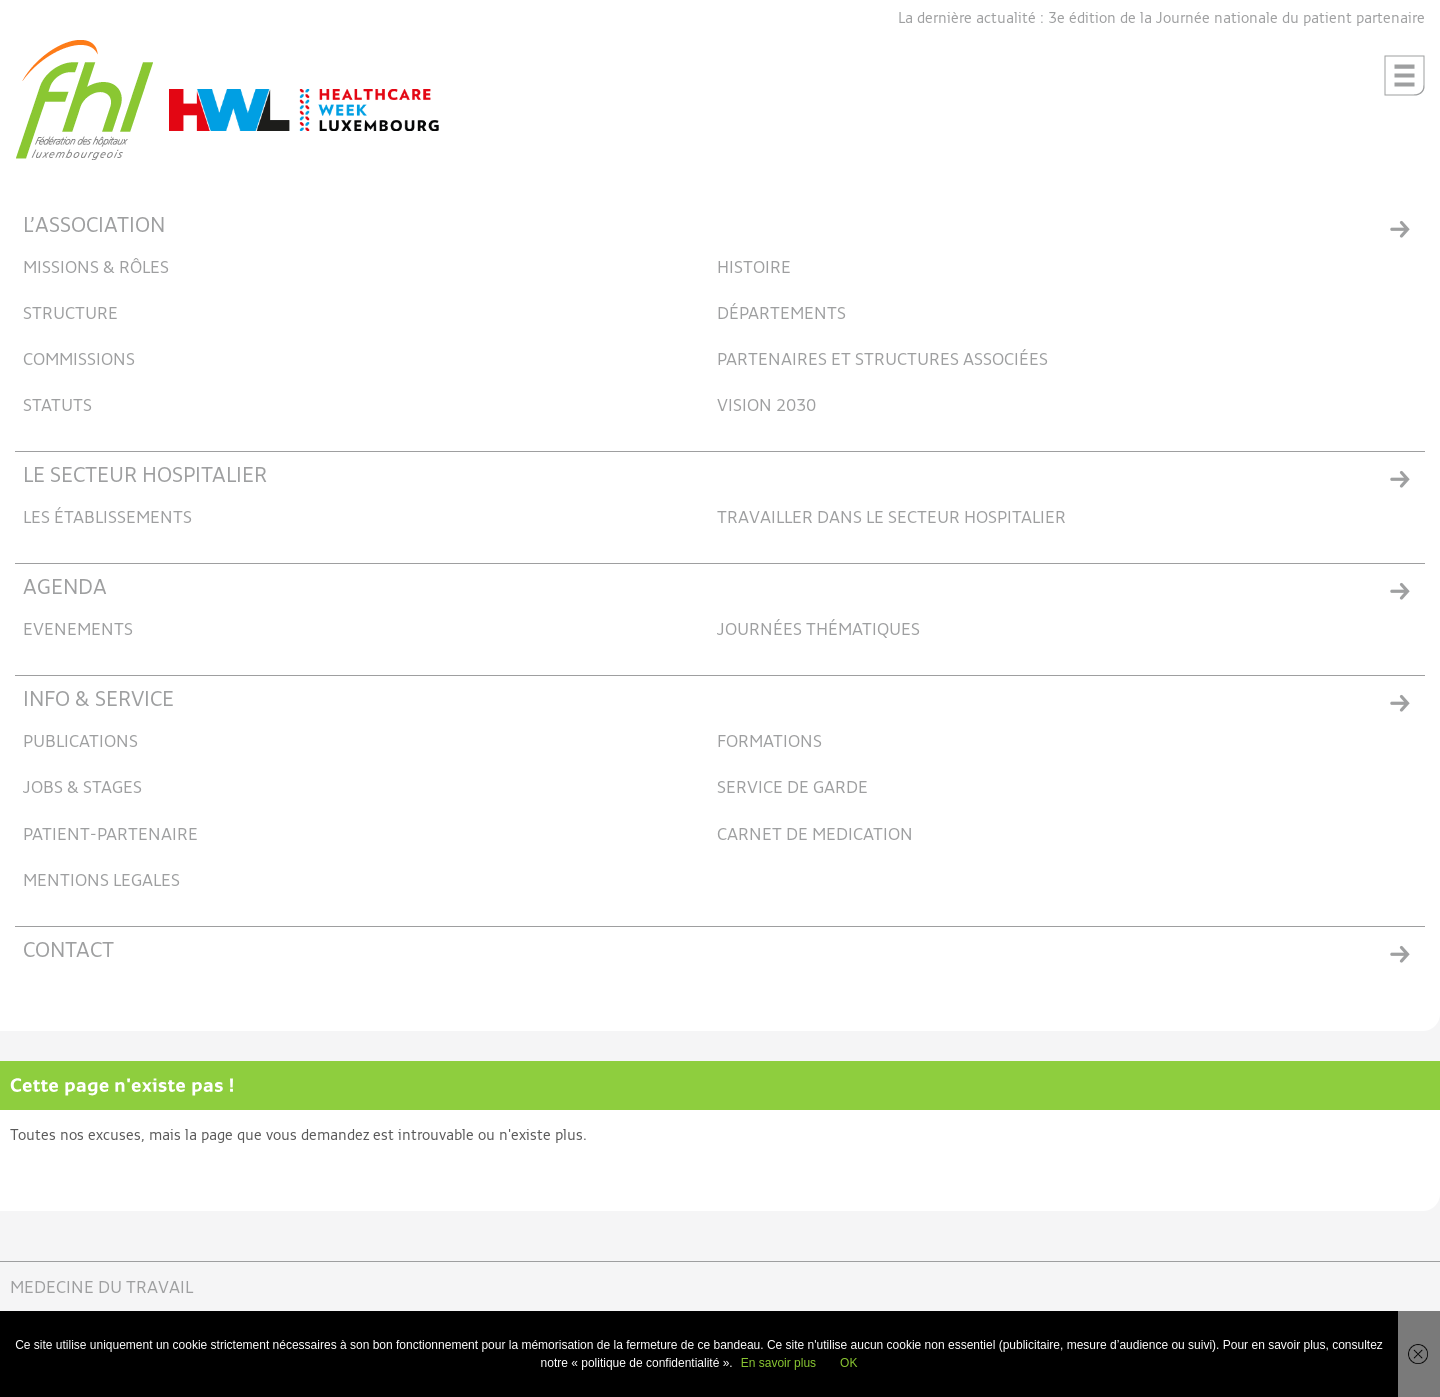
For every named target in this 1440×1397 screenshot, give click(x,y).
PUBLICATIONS (80, 742)
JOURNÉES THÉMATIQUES (818, 630)
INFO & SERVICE (98, 700)
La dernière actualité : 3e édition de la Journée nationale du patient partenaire (1161, 18)
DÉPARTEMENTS (781, 314)
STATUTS (57, 406)
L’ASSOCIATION (94, 226)
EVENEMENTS (78, 630)
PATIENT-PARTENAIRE (110, 835)
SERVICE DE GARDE (792, 788)
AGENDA (65, 588)
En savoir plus (778, 1363)
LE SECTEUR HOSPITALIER (145, 476)
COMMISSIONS (79, 360)
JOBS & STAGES (82, 788)
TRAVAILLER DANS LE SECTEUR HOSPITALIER (891, 518)
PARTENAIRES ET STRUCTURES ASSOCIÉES (882, 360)
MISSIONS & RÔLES (96, 268)
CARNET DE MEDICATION (815, 835)
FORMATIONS (769, 742)
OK (848, 1363)
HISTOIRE (754, 268)
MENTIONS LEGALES (101, 881)
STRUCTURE (70, 314)
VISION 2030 (766, 406)
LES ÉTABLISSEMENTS (107, 518)
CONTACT (68, 951)
